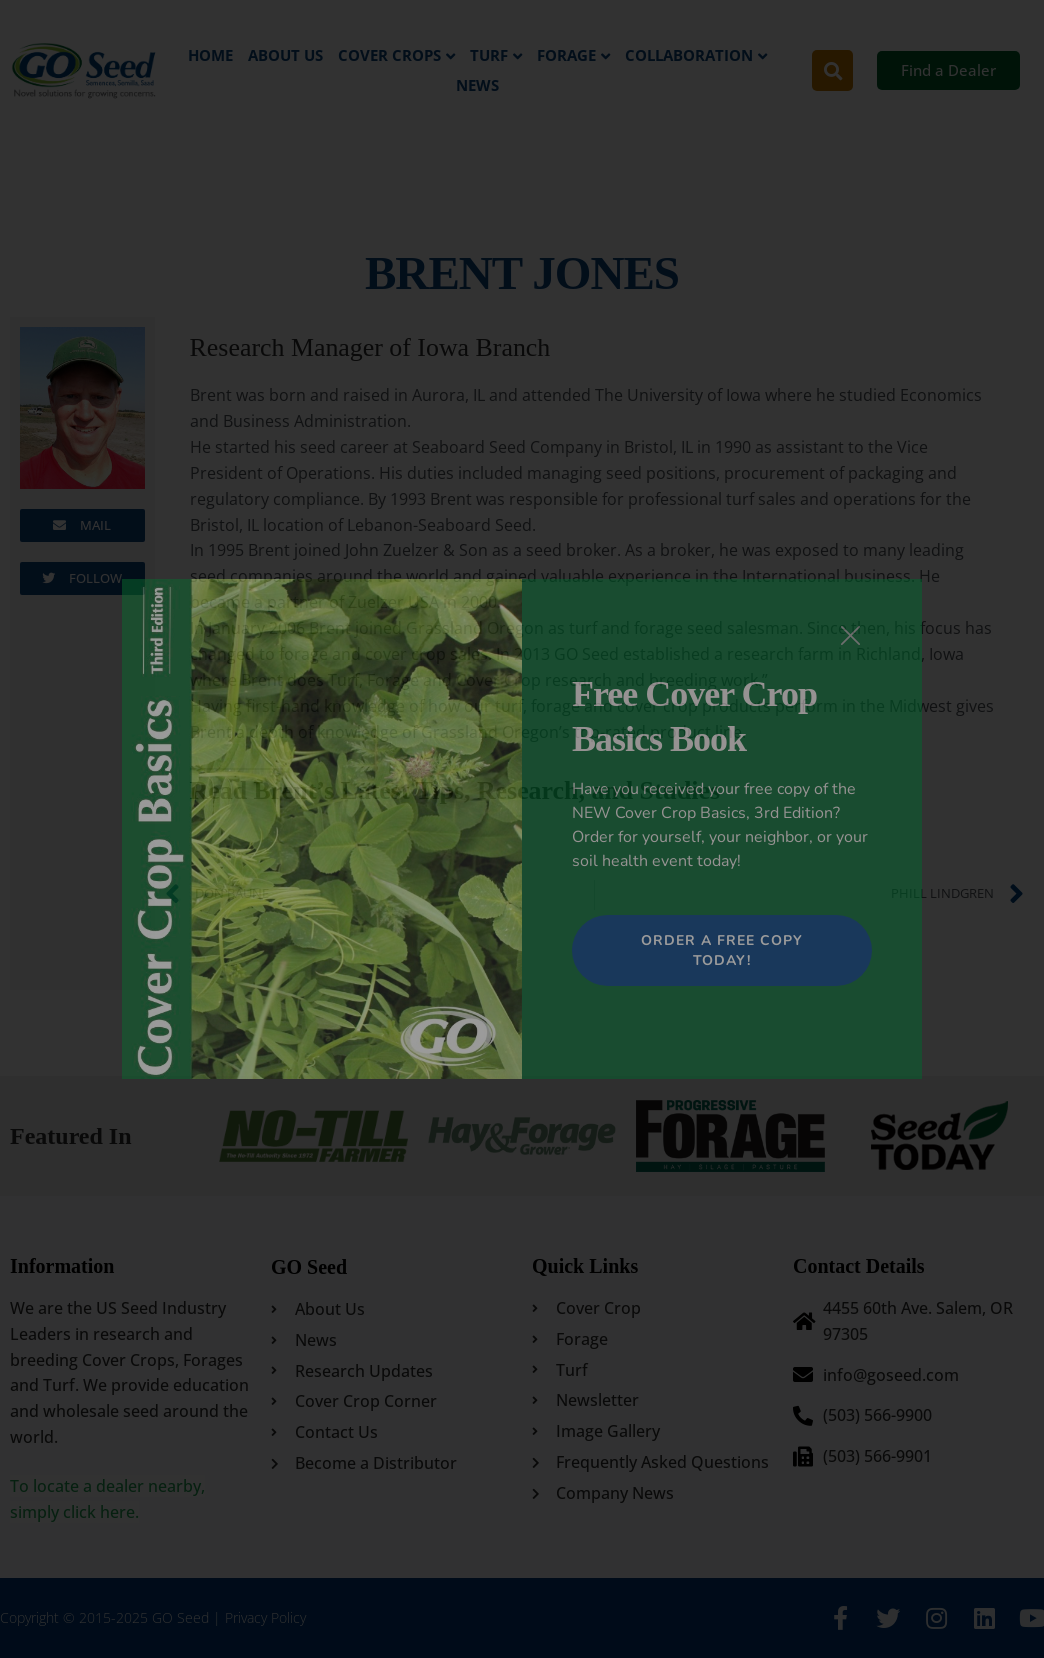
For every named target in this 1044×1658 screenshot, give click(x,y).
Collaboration (689, 55)
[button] (832, 70)
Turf (489, 55)
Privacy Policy (265, 1617)
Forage (566, 55)
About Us (285, 55)
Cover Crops (389, 55)
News (477, 85)
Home (210, 55)
